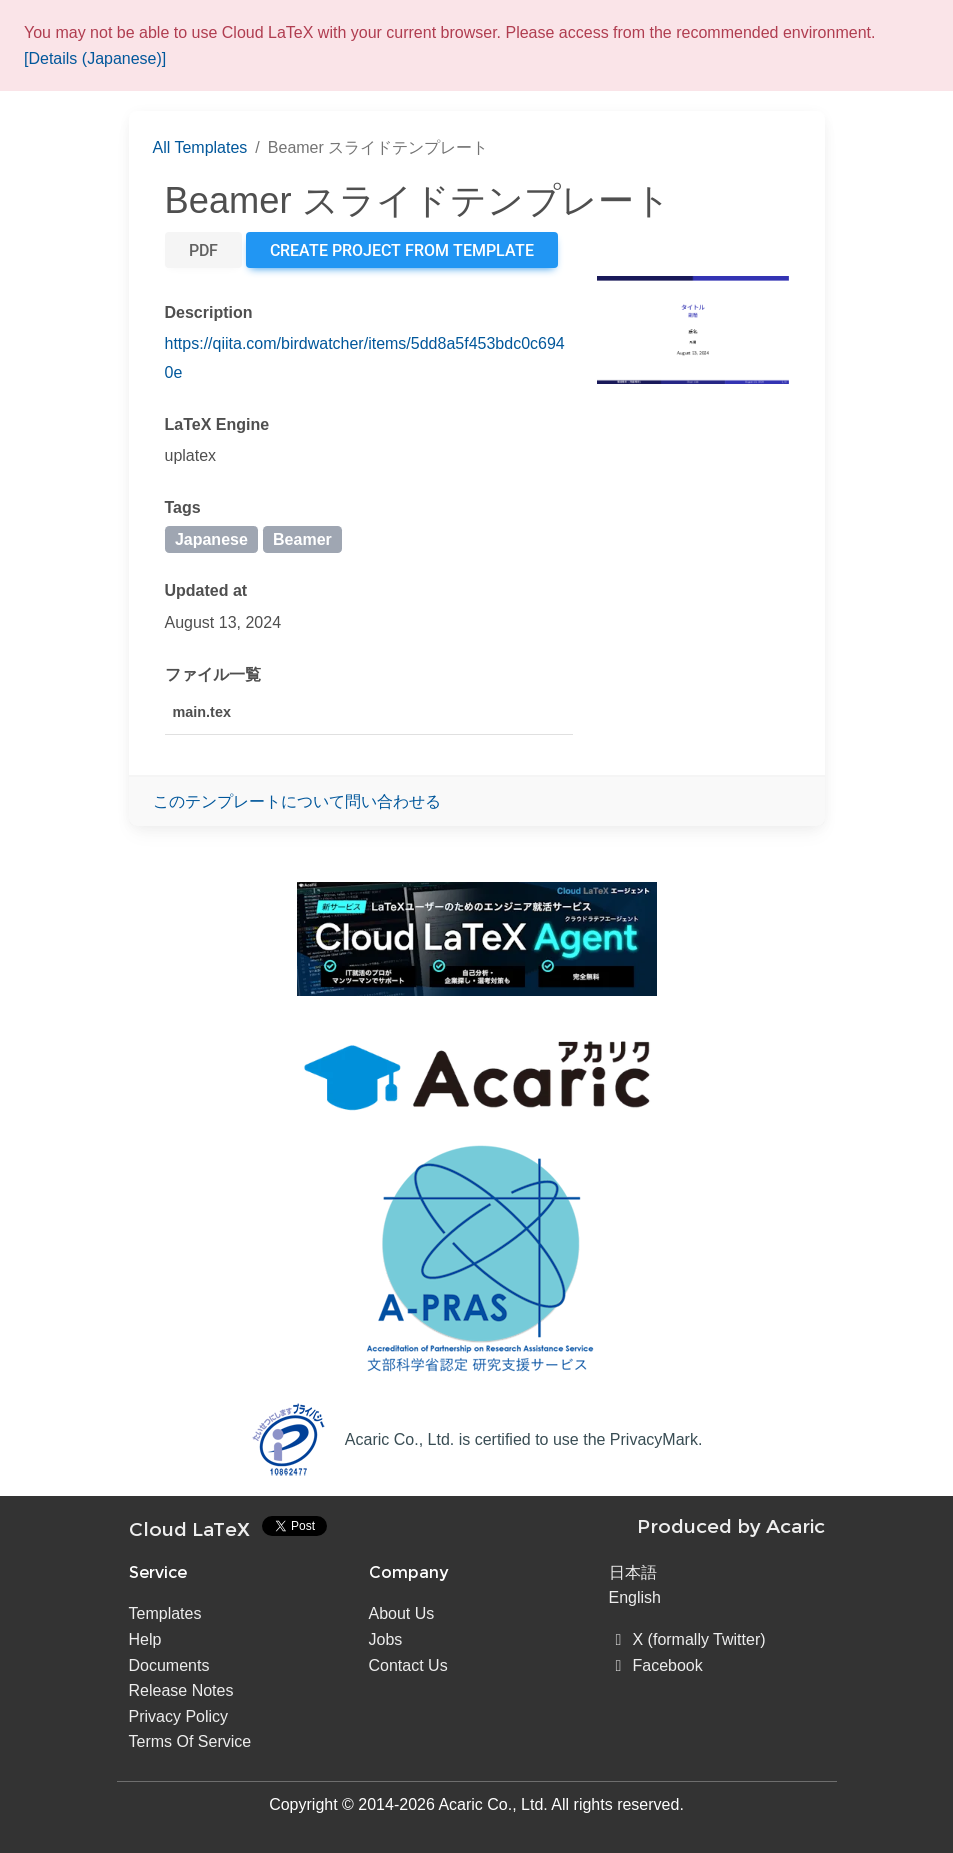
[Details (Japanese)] (95, 58)
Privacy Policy (179, 1716)
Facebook (656, 1665)
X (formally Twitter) (687, 1639)
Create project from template (402, 250)
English (635, 1597)
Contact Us (408, 1665)
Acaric (795, 1526)
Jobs (386, 1639)
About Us (402, 1613)
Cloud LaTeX (189, 1529)
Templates (165, 1613)
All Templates (200, 147)
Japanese (211, 539)
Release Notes (181, 1690)
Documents (169, 1665)
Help (145, 1639)
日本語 (633, 1572)
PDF (203, 250)
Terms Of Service (190, 1741)
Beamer (302, 539)
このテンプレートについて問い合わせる (297, 801)
